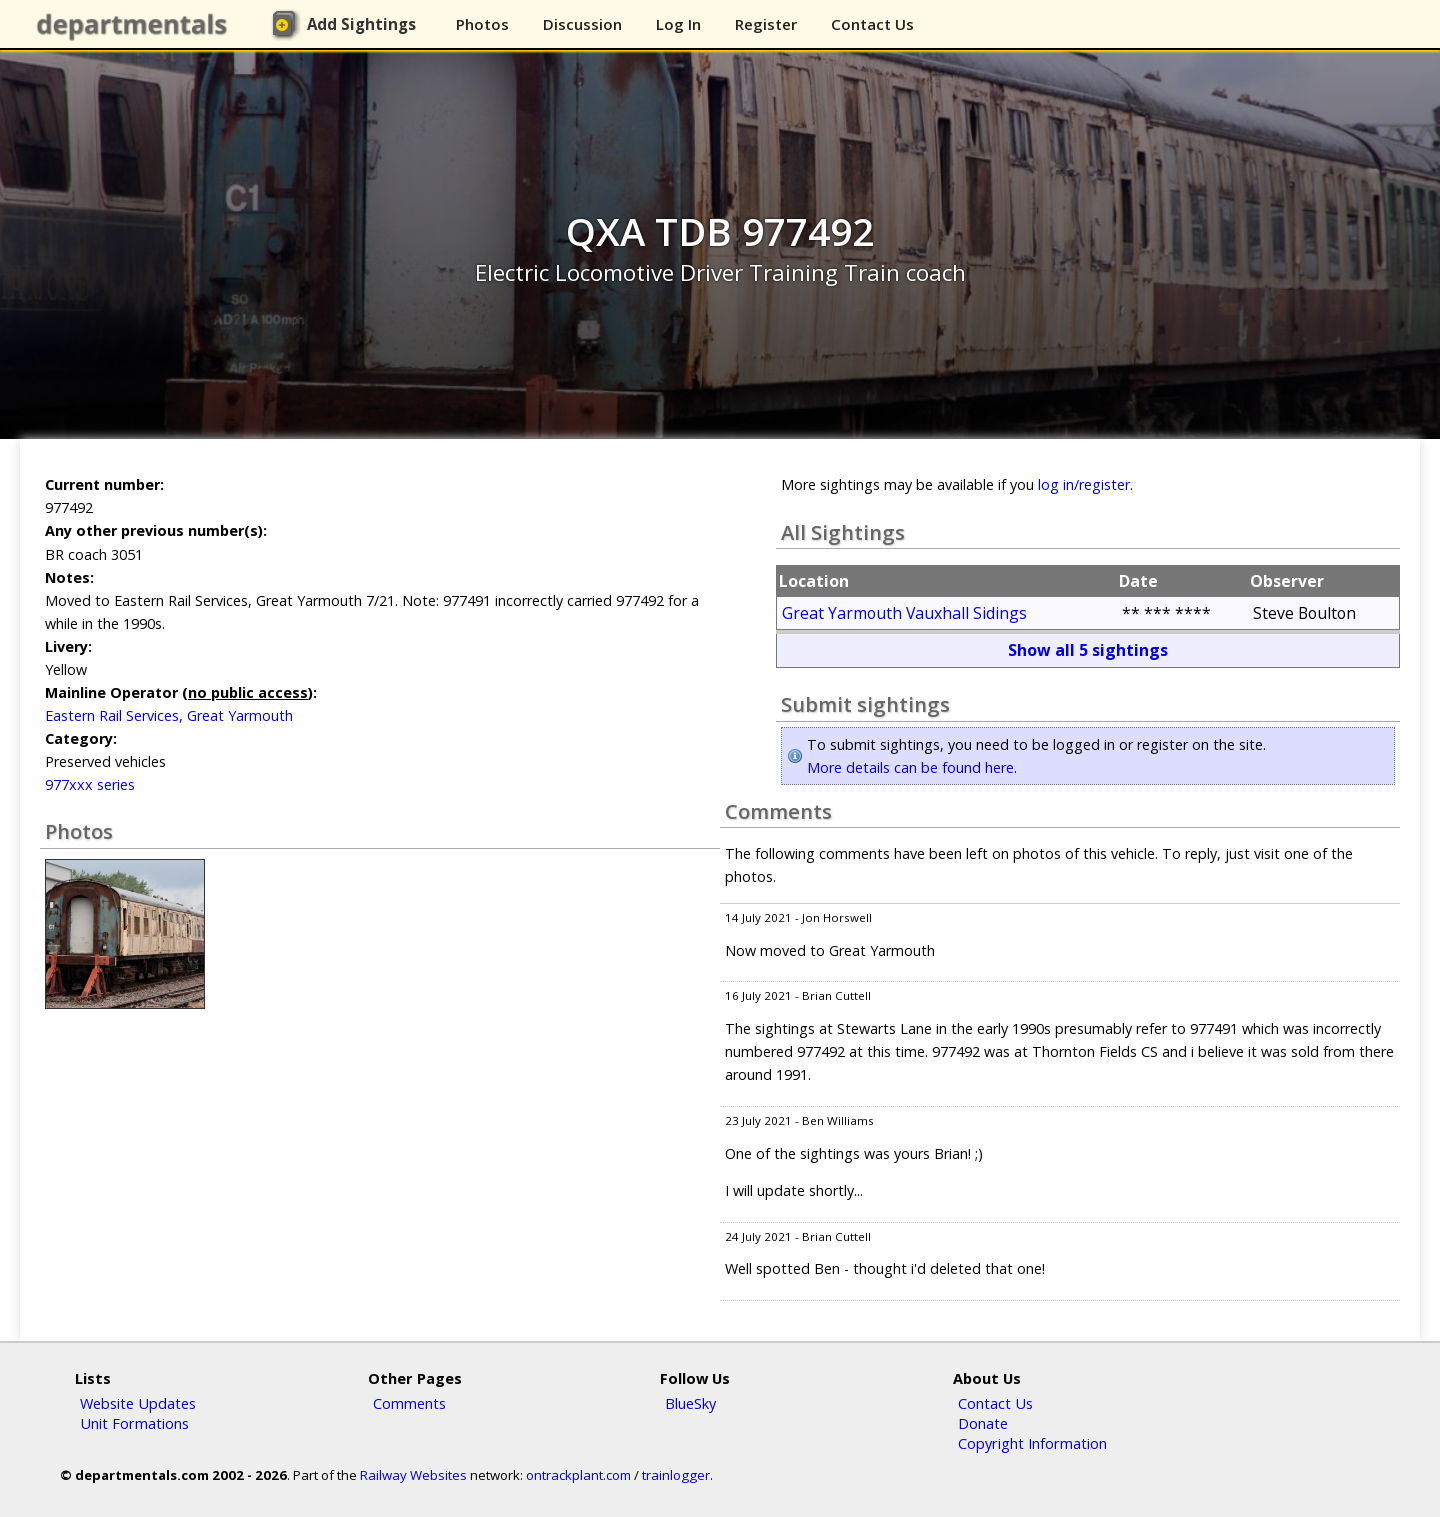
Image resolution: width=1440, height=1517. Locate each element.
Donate (983, 1423)
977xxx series (90, 784)
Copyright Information (1032, 1443)
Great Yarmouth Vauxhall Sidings (904, 613)
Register (766, 24)
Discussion (582, 24)
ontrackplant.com (578, 1475)
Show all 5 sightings (1088, 650)
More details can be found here (910, 767)
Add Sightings (361, 24)
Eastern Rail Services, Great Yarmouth (169, 715)
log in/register (1084, 484)
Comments (409, 1403)
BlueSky (690, 1403)
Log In (678, 24)
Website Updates (138, 1403)
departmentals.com (136, 25)
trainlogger (676, 1475)
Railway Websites (413, 1475)
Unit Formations (134, 1423)
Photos (482, 24)
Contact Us (872, 24)
